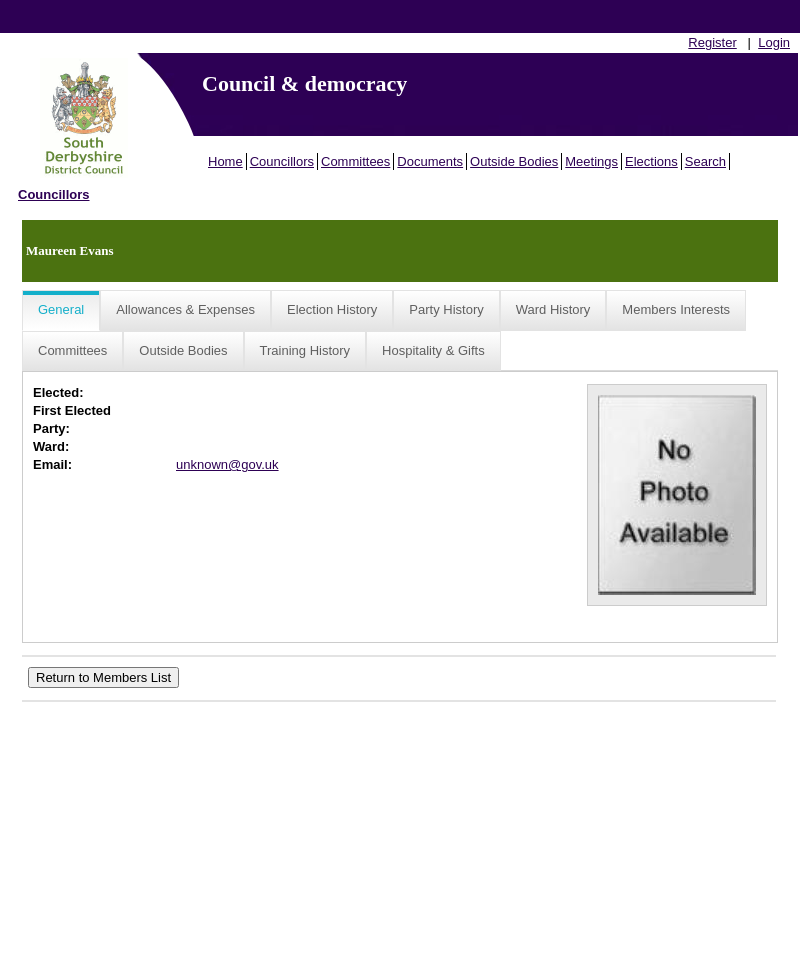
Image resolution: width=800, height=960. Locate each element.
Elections (651, 161)
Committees (355, 161)
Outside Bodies (514, 161)
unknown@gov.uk (227, 464)
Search (705, 161)
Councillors (282, 161)
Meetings (591, 161)
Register (712, 42)
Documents (430, 161)
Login (774, 42)
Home (225, 161)
